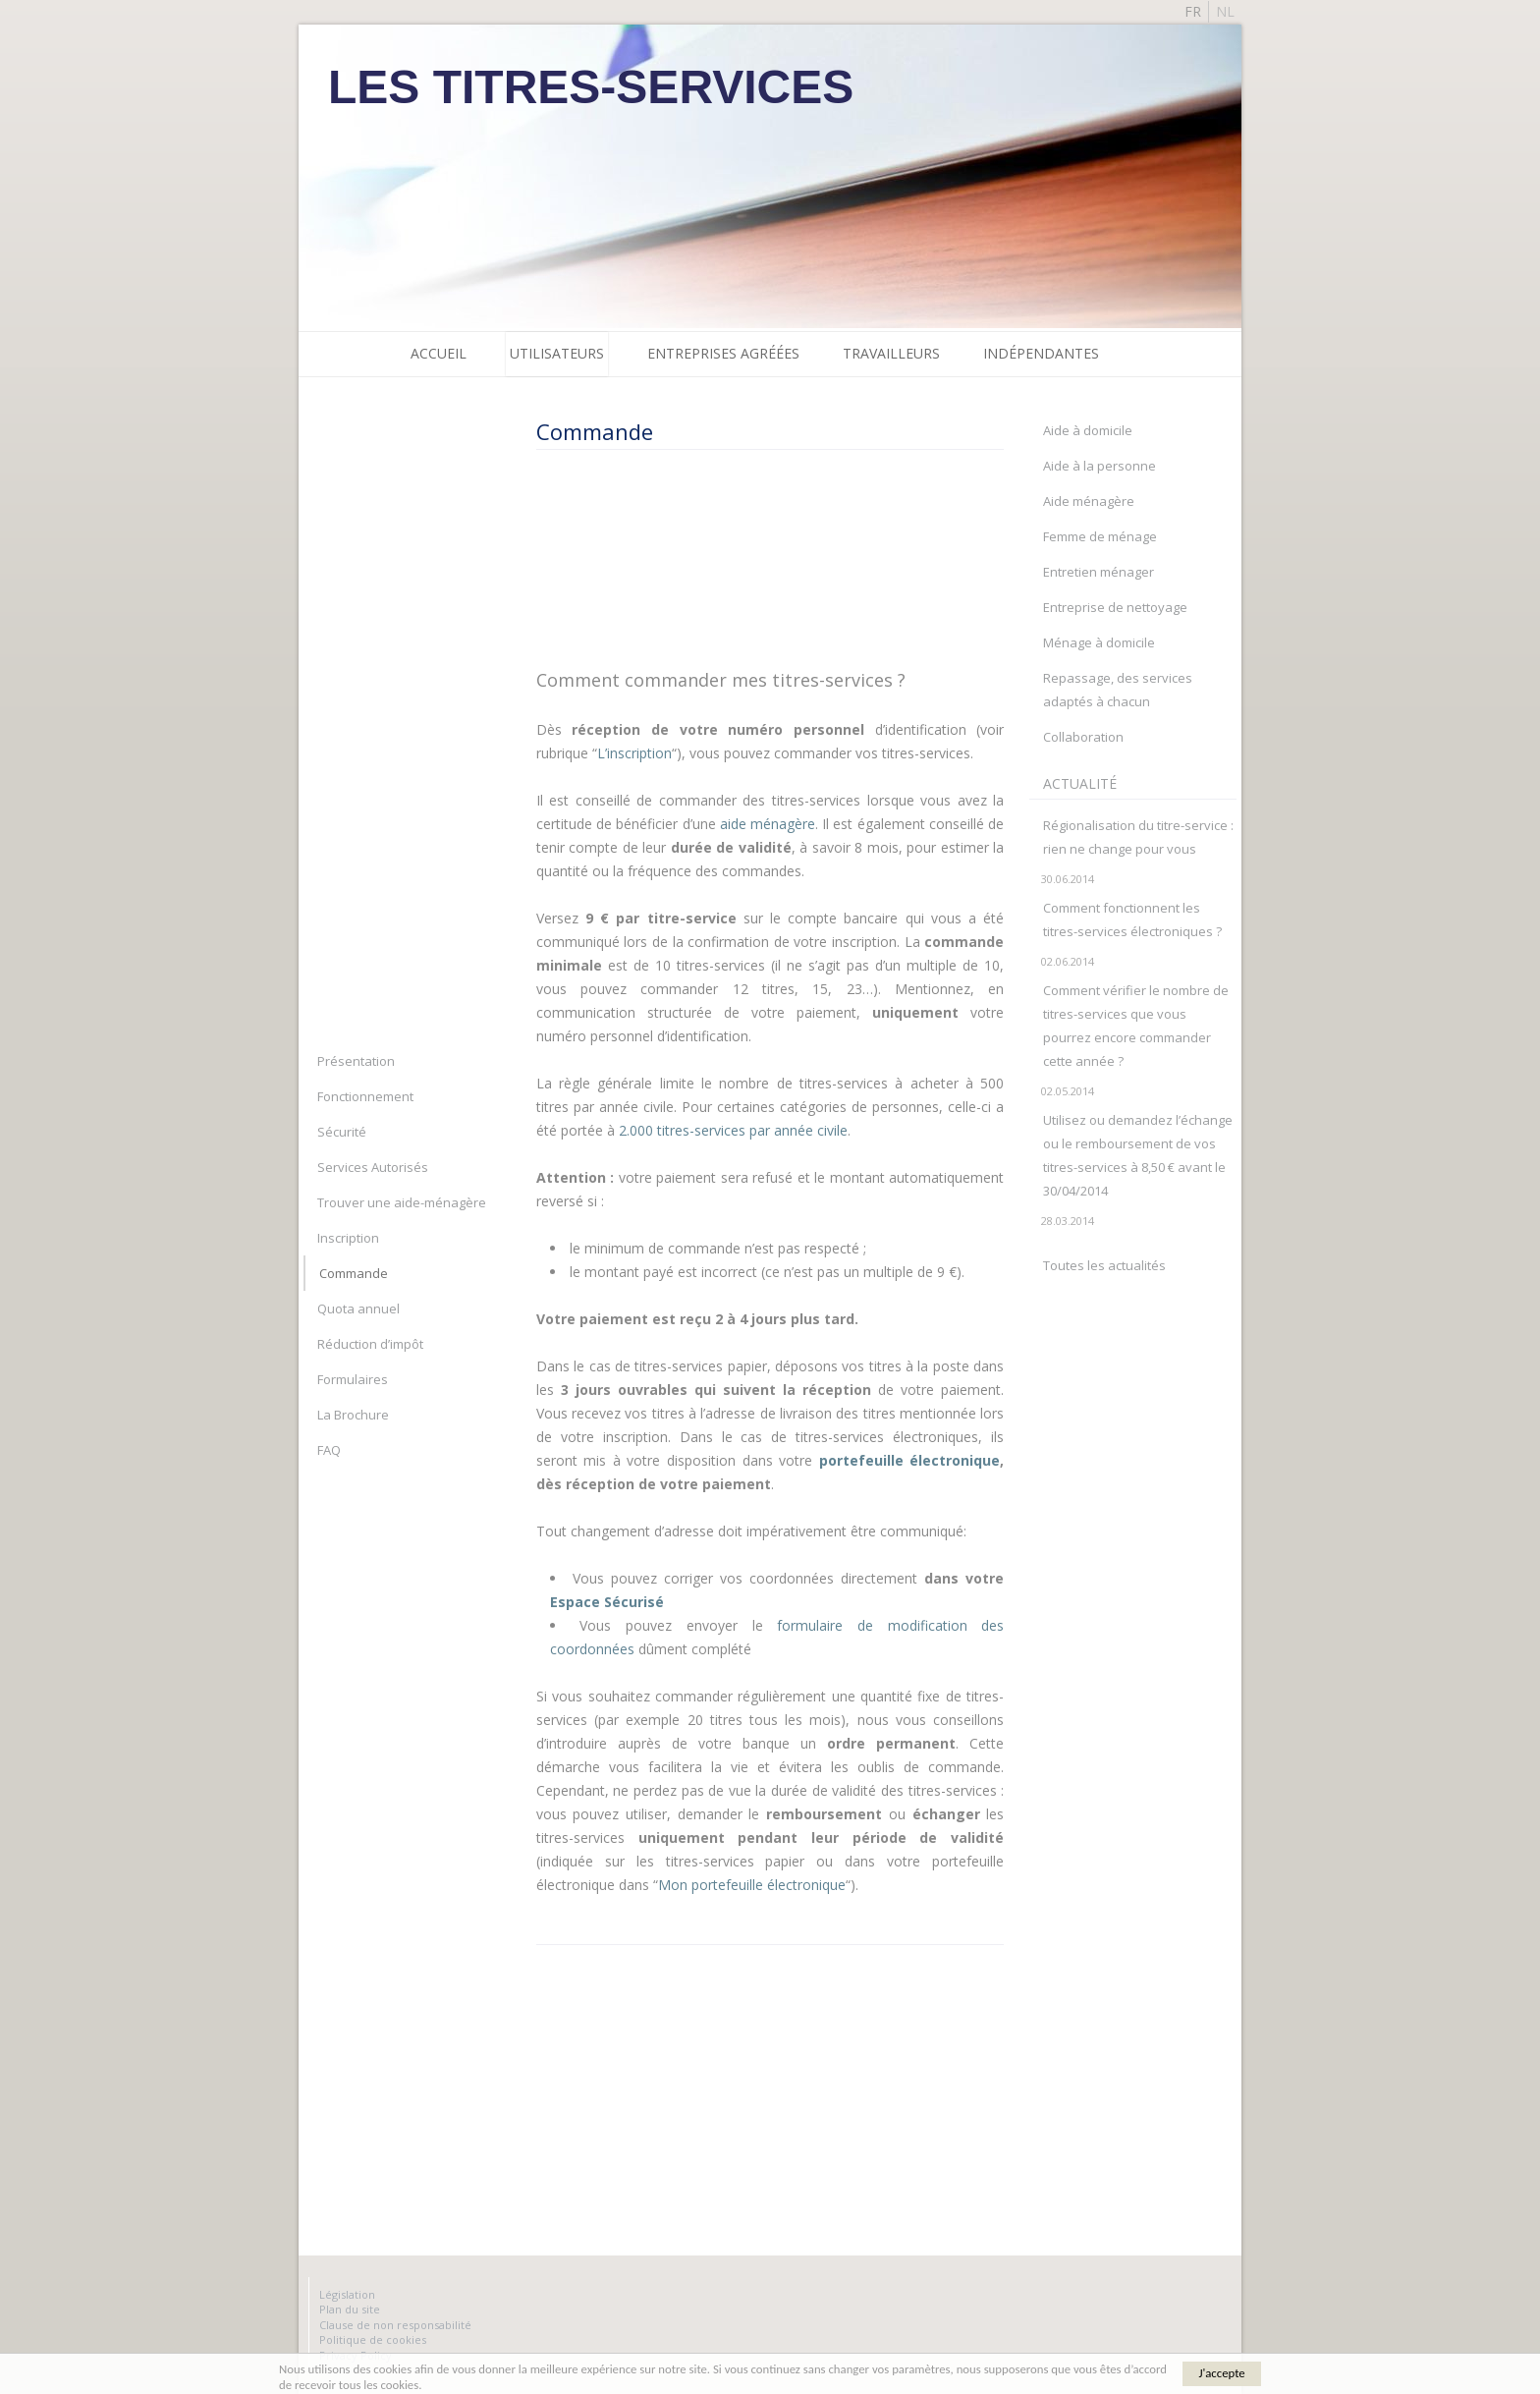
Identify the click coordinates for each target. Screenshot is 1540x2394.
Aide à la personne (1099, 465)
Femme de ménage (1100, 536)
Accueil (439, 353)
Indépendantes (1041, 353)
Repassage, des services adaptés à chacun (1117, 689)
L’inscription (634, 753)
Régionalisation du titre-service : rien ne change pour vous (1138, 837)
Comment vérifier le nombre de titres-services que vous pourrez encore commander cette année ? (1136, 1025)
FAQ (329, 1450)
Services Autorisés (372, 1167)
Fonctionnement (365, 1096)
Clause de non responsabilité (395, 2324)
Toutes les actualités (1104, 1265)
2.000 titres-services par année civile (733, 1130)
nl (1225, 11)
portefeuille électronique (910, 1460)
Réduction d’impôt (370, 1344)
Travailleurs (891, 353)
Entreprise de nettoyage (1115, 607)
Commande (353, 1273)
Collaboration (1083, 737)
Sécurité (341, 1132)
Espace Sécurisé (607, 1601)
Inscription (348, 1238)
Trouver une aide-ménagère (401, 1202)
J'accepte (1221, 2373)
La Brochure (353, 1414)
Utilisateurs (557, 353)
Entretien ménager (1098, 572)
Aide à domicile (1087, 430)
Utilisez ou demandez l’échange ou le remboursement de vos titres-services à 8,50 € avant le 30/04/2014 (1138, 1155)
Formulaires (352, 1379)
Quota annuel (358, 1308)
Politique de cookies (372, 2339)
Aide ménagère (1088, 501)
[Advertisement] (762, 558)
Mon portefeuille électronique (752, 1884)
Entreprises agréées (723, 353)
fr (1192, 11)
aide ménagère (767, 823)
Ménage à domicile (1099, 642)
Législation (347, 2294)
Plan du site (349, 2309)
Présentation (356, 1061)
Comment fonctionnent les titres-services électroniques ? (1132, 919)
